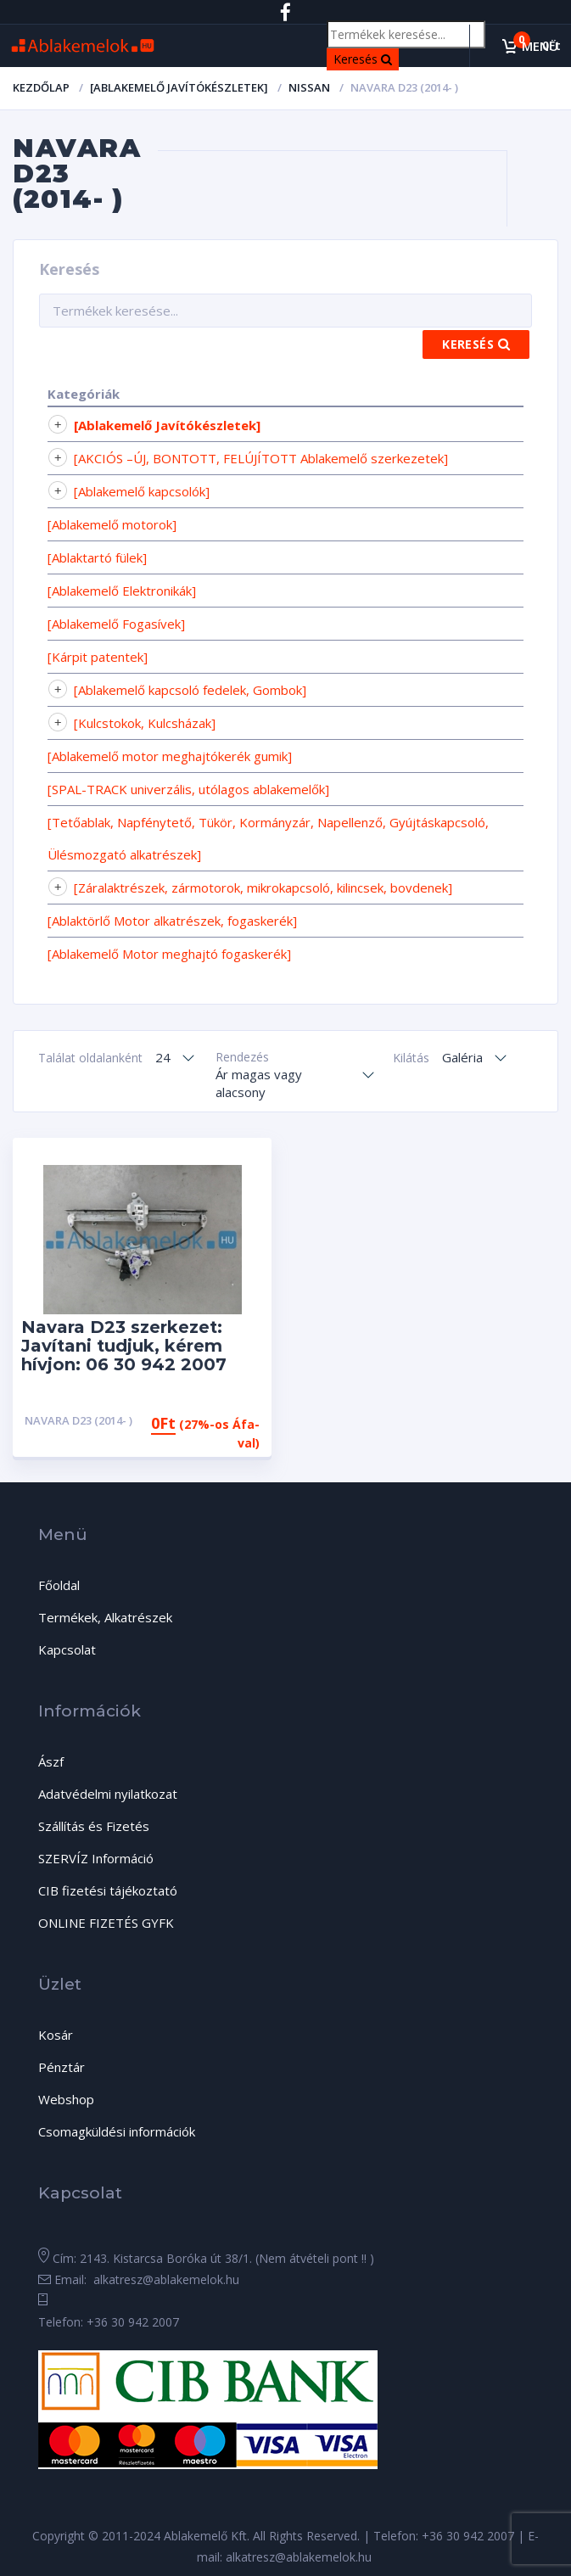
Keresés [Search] (366, 57)
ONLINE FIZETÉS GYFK (106, 1922)
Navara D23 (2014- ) (78, 1420)
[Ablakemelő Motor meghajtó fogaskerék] (169, 953)
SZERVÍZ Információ (96, 1858)
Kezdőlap (41, 87)
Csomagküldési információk (116, 2131)
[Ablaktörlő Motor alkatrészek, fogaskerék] (172, 920)
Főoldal (59, 1584)
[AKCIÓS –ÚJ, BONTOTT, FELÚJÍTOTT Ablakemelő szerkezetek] (261, 458)
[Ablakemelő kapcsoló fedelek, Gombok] (190, 689)
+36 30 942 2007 (133, 2322)
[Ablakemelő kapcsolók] (142, 491)
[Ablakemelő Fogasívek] (116, 623)
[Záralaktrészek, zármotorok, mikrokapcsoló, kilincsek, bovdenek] (263, 887)
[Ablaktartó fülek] (97, 557)
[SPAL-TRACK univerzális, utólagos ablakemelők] (188, 789)
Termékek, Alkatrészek (105, 1617)
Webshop (66, 2099)
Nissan (309, 87)
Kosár (55, 2034)
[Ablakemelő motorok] (112, 524)
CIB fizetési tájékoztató (107, 1890)
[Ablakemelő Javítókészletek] (179, 87)
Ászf (51, 1761)
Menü (540, 45)
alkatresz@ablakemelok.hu (164, 2279)
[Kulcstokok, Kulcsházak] (145, 722)
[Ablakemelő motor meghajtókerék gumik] (170, 756)
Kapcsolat (67, 1649)
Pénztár (61, 2066)
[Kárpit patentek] (98, 656)
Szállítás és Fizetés (93, 1825)
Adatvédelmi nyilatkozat (107, 1793)
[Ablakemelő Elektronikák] (122, 590)
